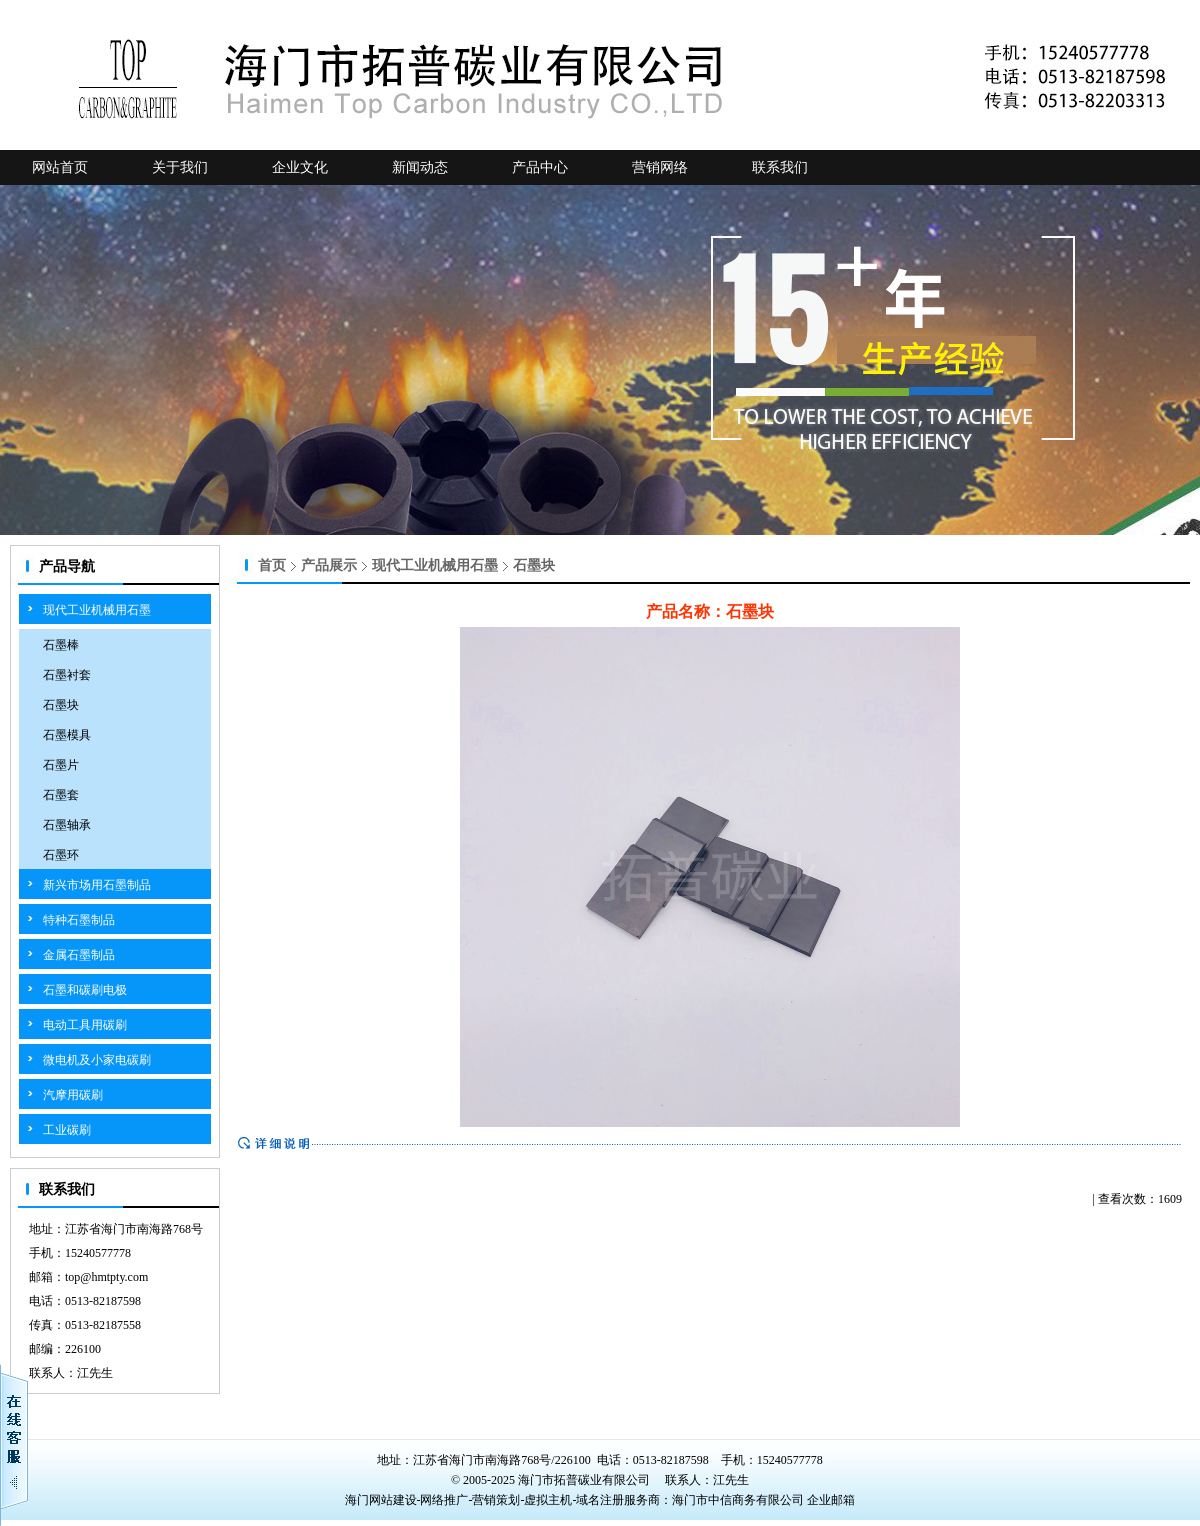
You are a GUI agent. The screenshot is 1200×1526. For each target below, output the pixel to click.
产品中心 (540, 167)
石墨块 (61, 705)
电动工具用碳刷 (85, 1025)
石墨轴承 (67, 825)
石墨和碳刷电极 (85, 990)
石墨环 (61, 855)
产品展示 (329, 565)
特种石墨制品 (79, 920)
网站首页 (60, 167)
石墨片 (61, 765)
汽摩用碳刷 (73, 1095)
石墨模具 (67, 735)
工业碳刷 (67, 1130)
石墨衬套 (67, 675)
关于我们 (180, 167)
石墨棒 (61, 645)
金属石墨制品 (79, 955)
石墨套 (61, 795)
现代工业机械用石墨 (97, 610)
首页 (272, 565)
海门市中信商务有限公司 (739, 1500)
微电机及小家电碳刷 (97, 1060)
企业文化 (300, 167)
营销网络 (660, 167)
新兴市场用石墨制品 (97, 885)
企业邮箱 (831, 1500)
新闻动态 (420, 167)
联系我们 (780, 167)
